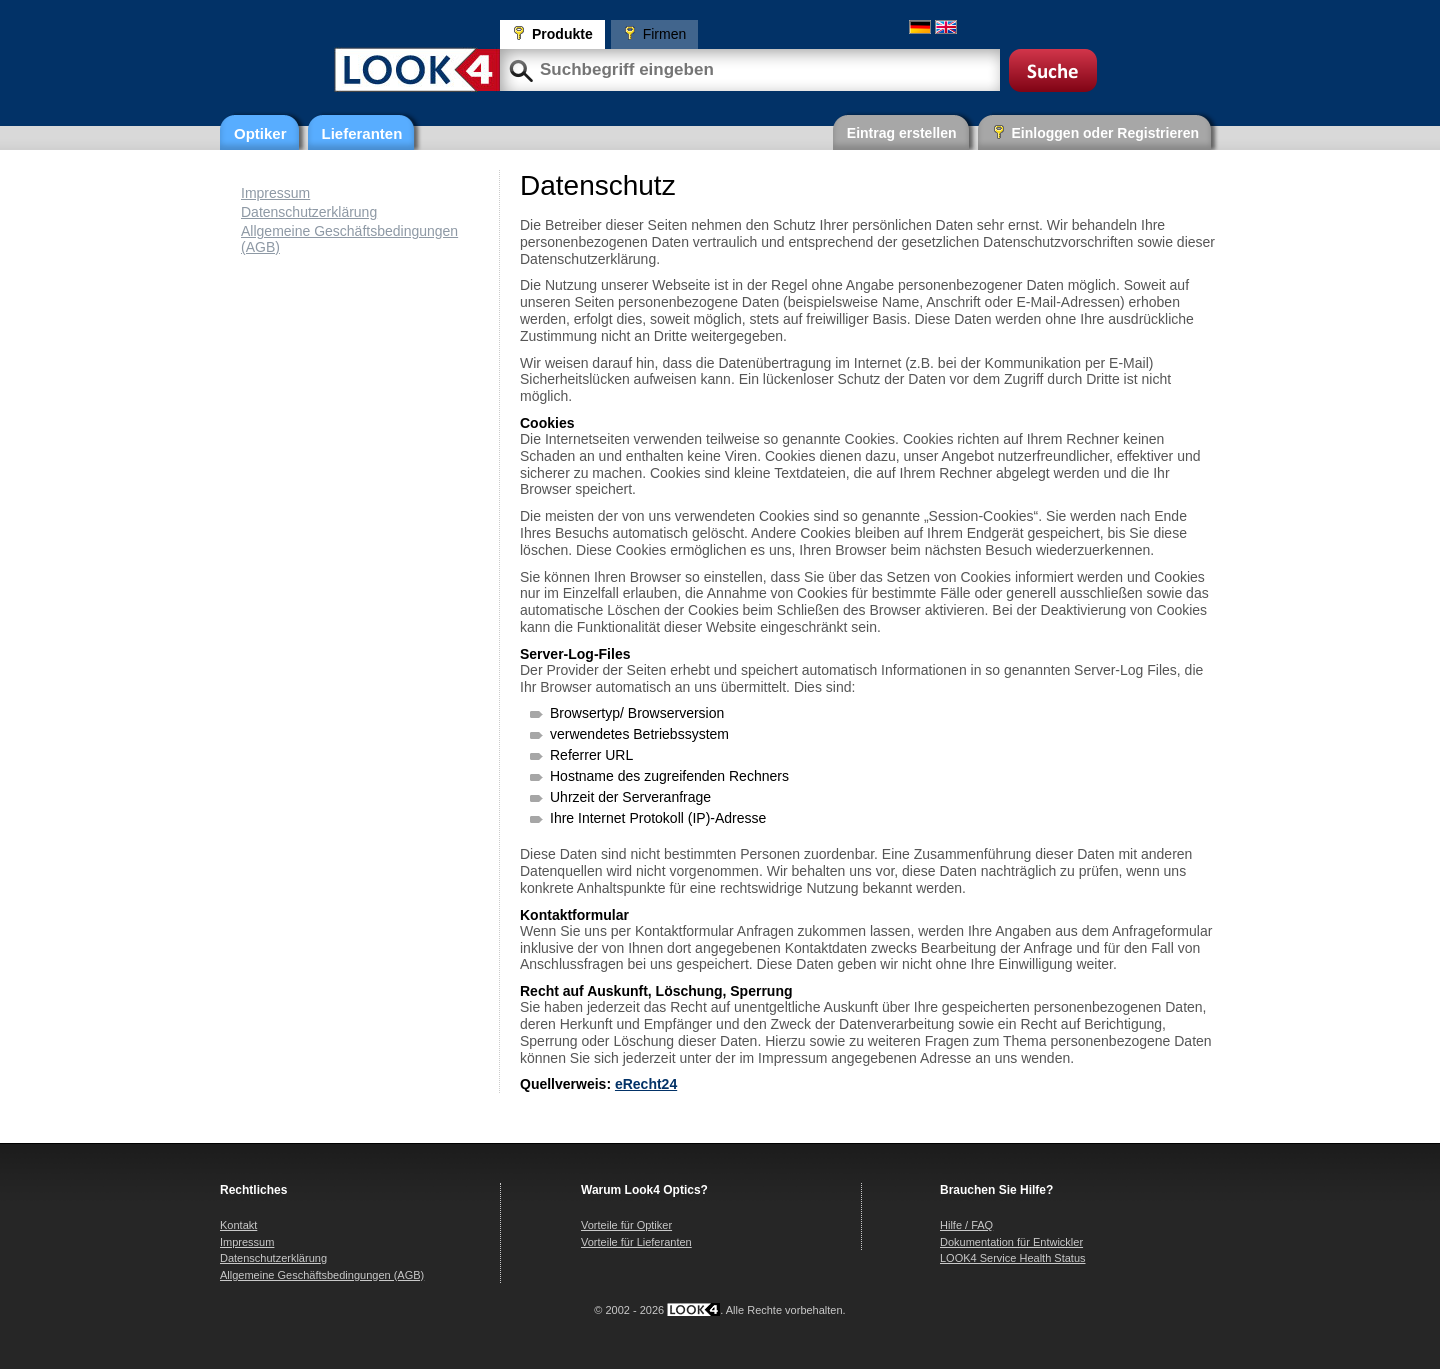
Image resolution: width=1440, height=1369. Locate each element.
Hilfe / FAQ (966, 1225)
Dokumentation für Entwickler (1011, 1242)
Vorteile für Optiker (626, 1225)
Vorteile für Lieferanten (636, 1242)
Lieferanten (362, 133)
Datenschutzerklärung (309, 212)
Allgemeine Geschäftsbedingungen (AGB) (322, 1275)
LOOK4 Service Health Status (1013, 1258)
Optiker (260, 133)
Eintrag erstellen (902, 133)
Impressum (275, 193)
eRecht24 (646, 1084)
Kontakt (238, 1225)
